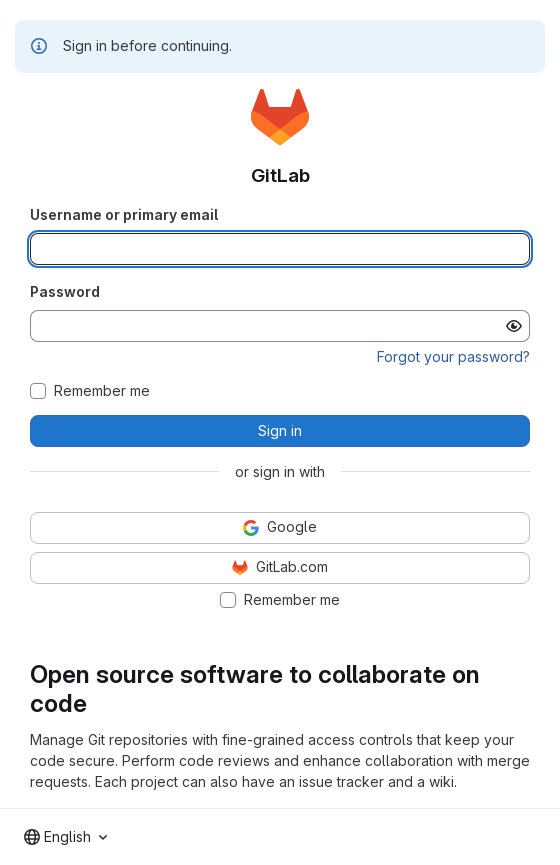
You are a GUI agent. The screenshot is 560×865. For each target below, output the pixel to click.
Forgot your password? (453, 356)
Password (65, 291)
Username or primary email (124, 214)
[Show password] (514, 326)
